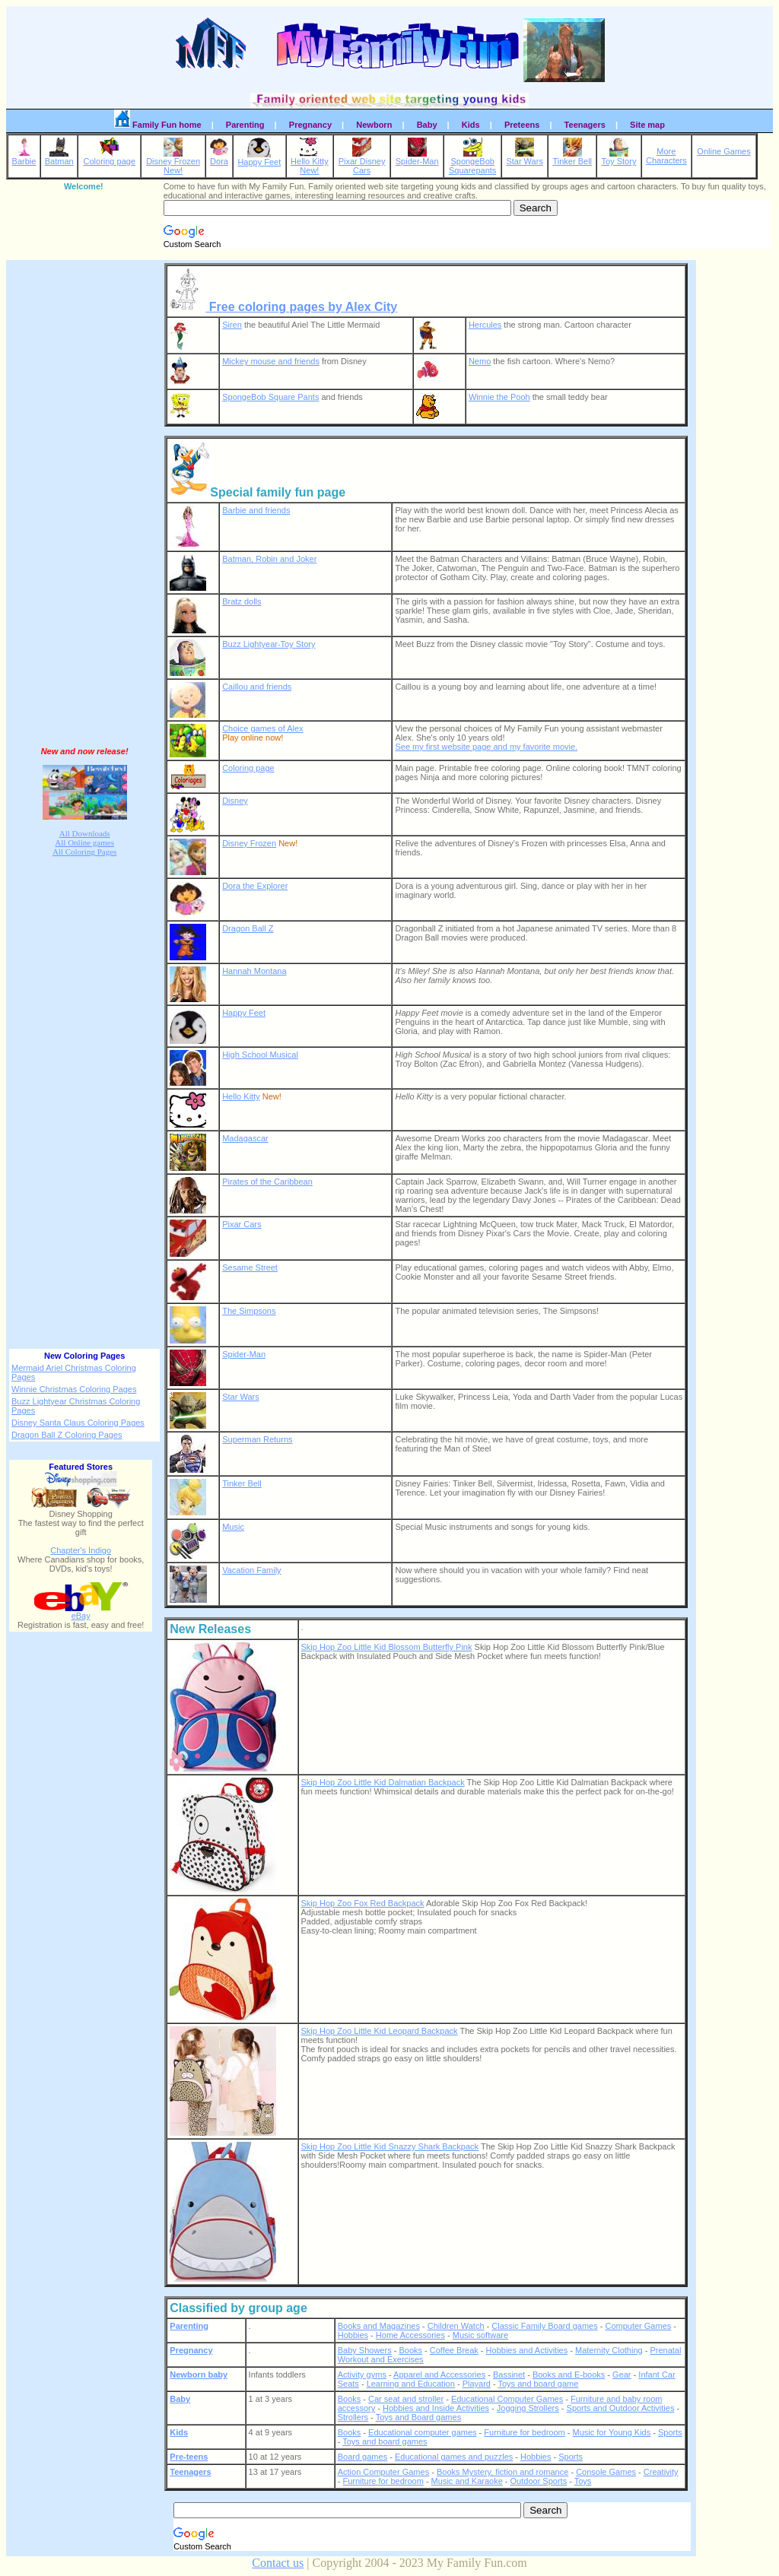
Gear (621, 2374)
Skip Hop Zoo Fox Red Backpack (362, 1903)
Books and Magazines (379, 2325)
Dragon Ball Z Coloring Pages (66, 1434)
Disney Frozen (249, 843)
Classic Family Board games (544, 2325)
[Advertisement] (84, 500)
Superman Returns (257, 1439)
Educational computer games (422, 2432)
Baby (427, 124)
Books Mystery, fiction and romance (502, 2471)
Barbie (24, 157)
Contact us (278, 2562)
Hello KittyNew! (310, 162)
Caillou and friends (256, 686)
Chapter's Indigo (80, 1550)
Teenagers (585, 124)
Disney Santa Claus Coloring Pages (78, 1422)
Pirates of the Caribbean (267, 1181)
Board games (362, 2456)
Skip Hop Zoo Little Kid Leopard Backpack (379, 2030)
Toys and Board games (419, 2417)
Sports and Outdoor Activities (621, 2408)
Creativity (661, 2471)
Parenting (245, 124)
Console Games (606, 2471)
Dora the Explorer (255, 885)
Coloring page (110, 157)
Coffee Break (454, 2350)
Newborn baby (198, 2374)
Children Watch (456, 2325)
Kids (471, 124)
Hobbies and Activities (527, 2350)
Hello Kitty (241, 1096)
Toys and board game (538, 2383)
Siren (232, 324)
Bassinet (509, 2374)
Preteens (521, 124)
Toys (583, 2481)
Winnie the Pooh (499, 396)
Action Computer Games (383, 2471)
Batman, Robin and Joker (269, 558)
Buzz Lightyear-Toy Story (268, 644)
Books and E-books (569, 2374)
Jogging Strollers (528, 2408)
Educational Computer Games (507, 2398)
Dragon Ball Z (247, 928)
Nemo (480, 361)
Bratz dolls (241, 601)
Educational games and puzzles (454, 2456)
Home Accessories (410, 2335)
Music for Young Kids (611, 2432)
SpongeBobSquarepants (472, 162)
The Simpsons (248, 1310)
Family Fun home (158, 122)
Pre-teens (189, 2456)
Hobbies (353, 2335)
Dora (219, 157)
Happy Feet (259, 158)
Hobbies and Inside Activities (436, 2408)
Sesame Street (250, 1267)
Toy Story (619, 157)
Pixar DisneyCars (362, 162)
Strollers (353, 2417)
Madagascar (245, 1138)
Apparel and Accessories (439, 2374)
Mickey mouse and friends (271, 361)
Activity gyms (362, 2374)
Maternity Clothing (609, 2350)
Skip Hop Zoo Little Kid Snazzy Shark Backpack (390, 2146)
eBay (81, 1612)
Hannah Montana (254, 971)
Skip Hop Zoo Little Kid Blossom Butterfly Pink (386, 1646)
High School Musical (260, 1054)
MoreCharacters (666, 156)
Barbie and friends (256, 510)
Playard (477, 2383)
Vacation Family (251, 1570)
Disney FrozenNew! (173, 162)
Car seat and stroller (406, 2398)
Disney (235, 800)
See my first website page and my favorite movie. (486, 746)
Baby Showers (365, 2350)
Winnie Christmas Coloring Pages (73, 1389)
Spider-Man (417, 157)
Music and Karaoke (467, 2481)
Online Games (723, 151)
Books (410, 2350)
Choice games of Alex (262, 728)
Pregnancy (310, 124)
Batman (59, 157)
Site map (647, 124)
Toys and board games (384, 2441)
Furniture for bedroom (524, 2432)
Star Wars (524, 157)
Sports (670, 2432)
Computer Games (638, 2325)
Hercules (485, 324)
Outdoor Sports (539, 2481)
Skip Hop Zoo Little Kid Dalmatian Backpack (383, 1782)
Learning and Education (411, 2383)
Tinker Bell (572, 157)
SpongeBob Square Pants (270, 396)
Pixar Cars (241, 1224)
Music (233, 1526)
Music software (480, 2335)
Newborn (374, 124)
